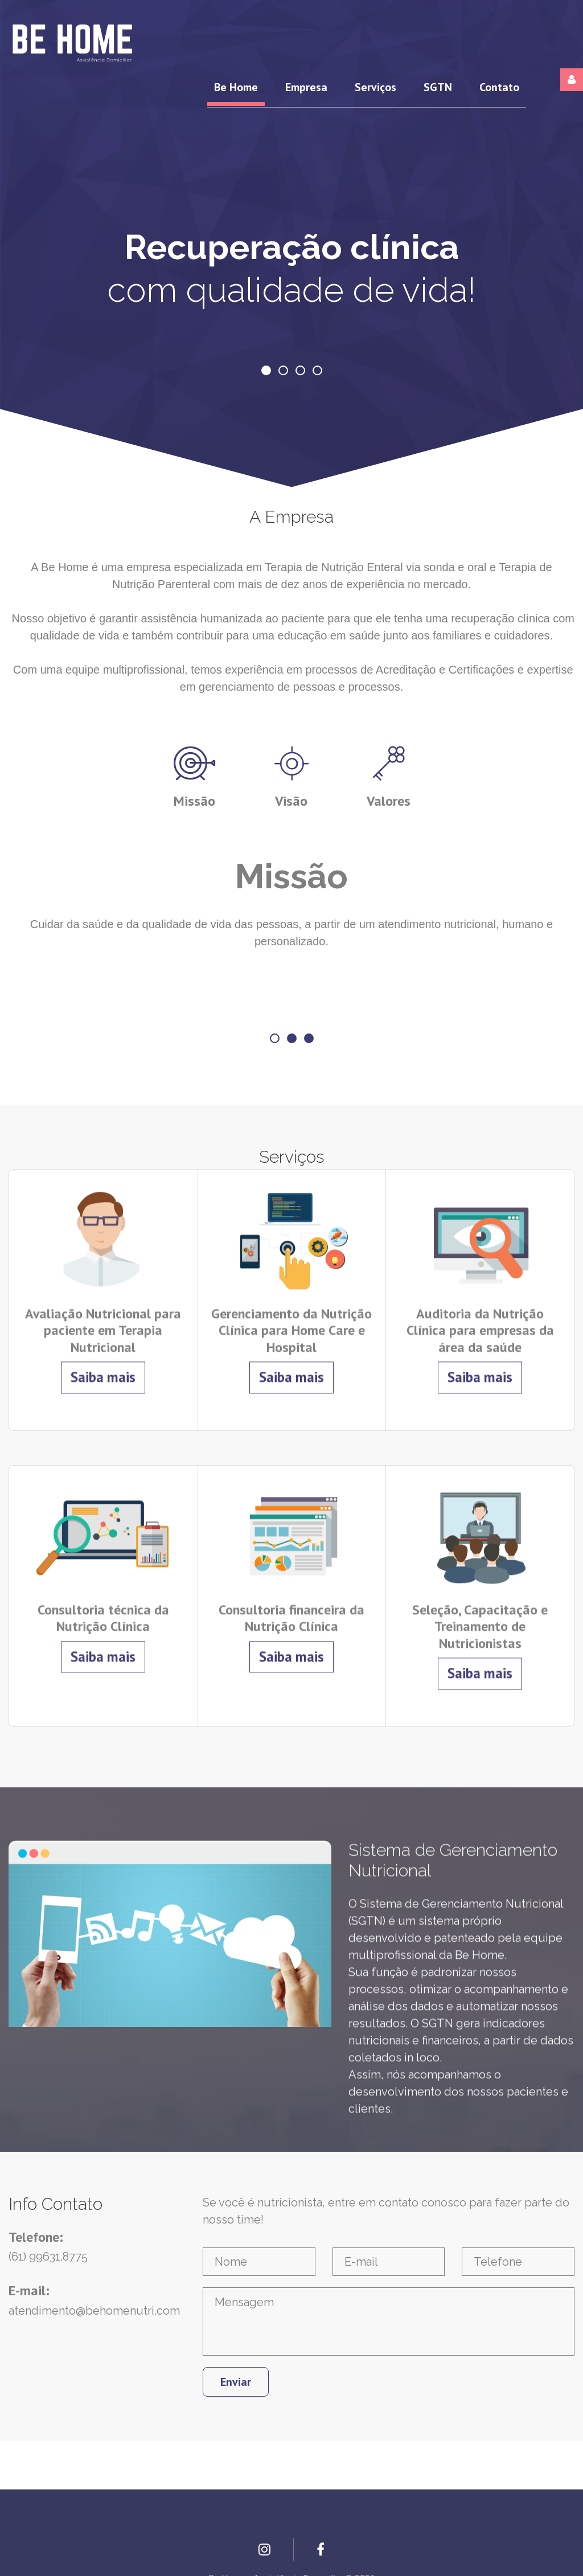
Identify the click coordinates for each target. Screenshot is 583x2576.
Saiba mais (103, 1361)
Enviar (235, 2381)
